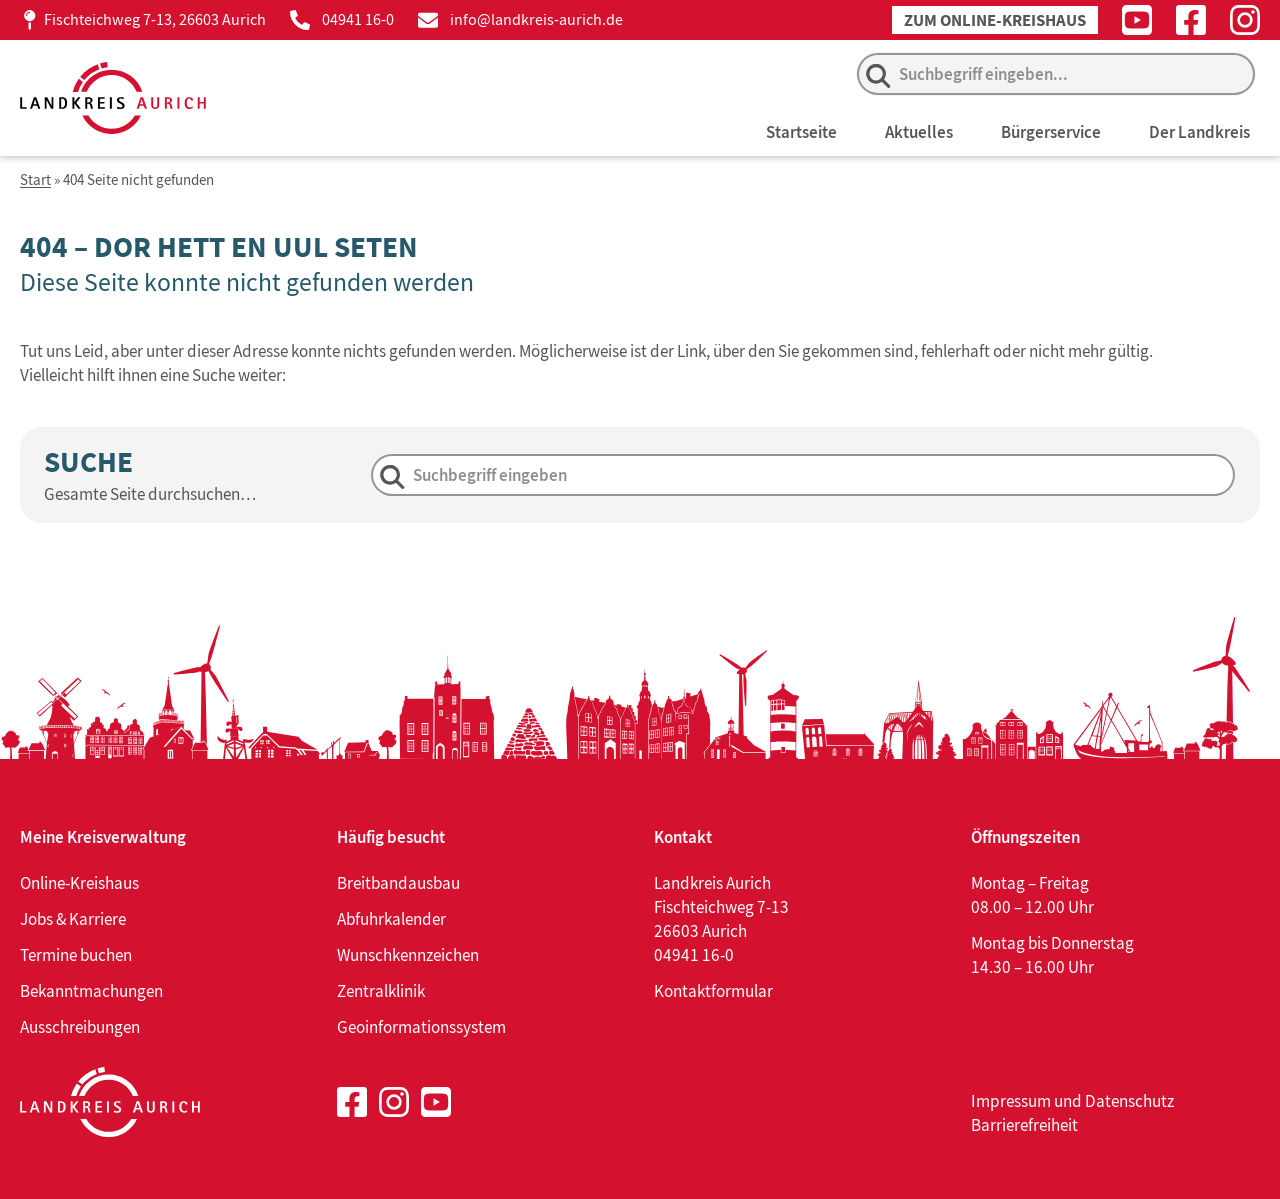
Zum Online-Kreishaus (995, 20)
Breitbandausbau (398, 883)
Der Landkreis (1199, 132)
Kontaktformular (713, 991)
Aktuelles (919, 132)
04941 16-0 (358, 19)
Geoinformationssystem (421, 1027)
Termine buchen (76, 955)
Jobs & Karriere (73, 919)
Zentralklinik (381, 991)
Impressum (1011, 1101)
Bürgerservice (1051, 132)
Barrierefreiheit (1024, 1125)
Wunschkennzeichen (408, 955)
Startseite (801, 132)
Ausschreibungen (80, 1027)
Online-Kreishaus (79, 883)
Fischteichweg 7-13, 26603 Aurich (155, 19)
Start (35, 180)
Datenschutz (1129, 1101)
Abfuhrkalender (391, 919)
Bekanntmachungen (91, 991)
